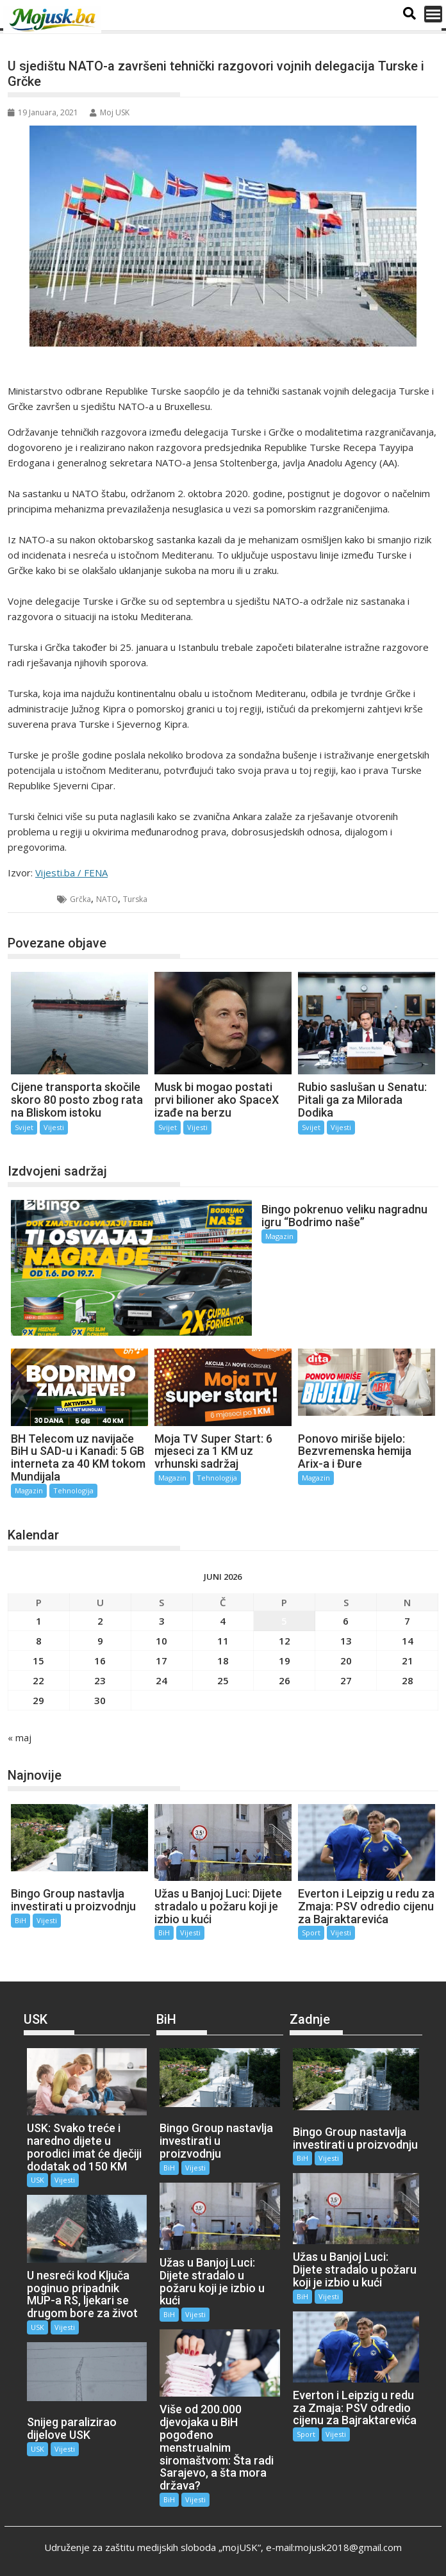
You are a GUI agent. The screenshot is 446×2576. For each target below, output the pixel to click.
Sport (311, 1930)
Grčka (80, 899)
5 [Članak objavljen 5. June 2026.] (284, 1618)
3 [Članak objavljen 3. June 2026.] (162, 1618)
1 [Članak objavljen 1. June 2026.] (39, 1618)
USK (37, 2178)
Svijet (33, 899)
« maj (19, 1735)
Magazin (276, 1236)
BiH (20, 1918)
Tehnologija (73, 1488)
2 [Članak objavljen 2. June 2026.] (100, 1618)
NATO (107, 899)
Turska (135, 899)
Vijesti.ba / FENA (71, 872)
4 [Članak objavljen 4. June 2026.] (223, 1618)
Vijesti (54, 1127)
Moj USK (109, 112)
